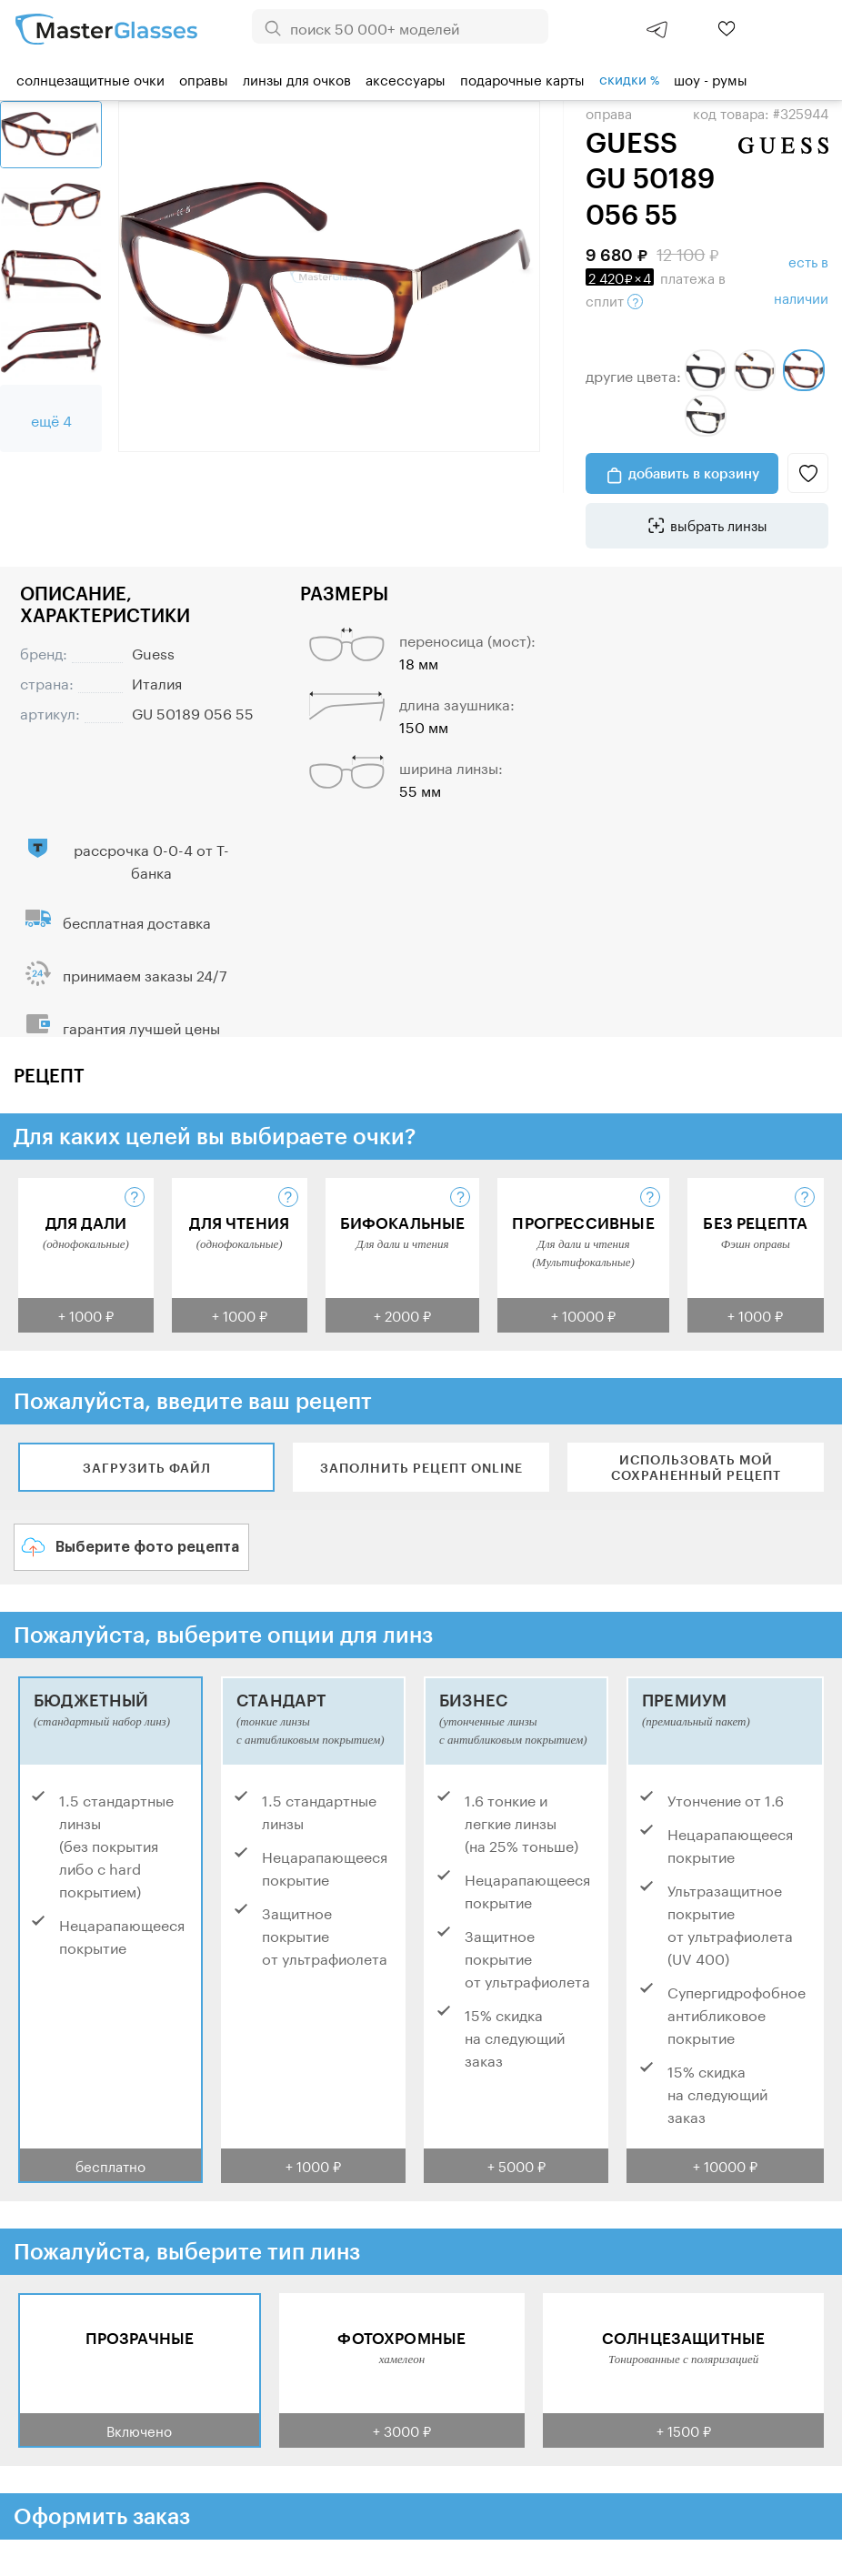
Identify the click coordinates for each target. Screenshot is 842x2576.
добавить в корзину (693, 473)
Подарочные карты (522, 78)
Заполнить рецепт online (421, 1467)
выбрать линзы (718, 524)
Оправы (203, 78)
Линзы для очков (297, 78)
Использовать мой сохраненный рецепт (696, 1467)
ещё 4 (51, 419)
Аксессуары (406, 78)
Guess (153, 651)
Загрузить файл (147, 1467)
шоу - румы (710, 78)
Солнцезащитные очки (90, 78)
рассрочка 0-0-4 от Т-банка (151, 859)
